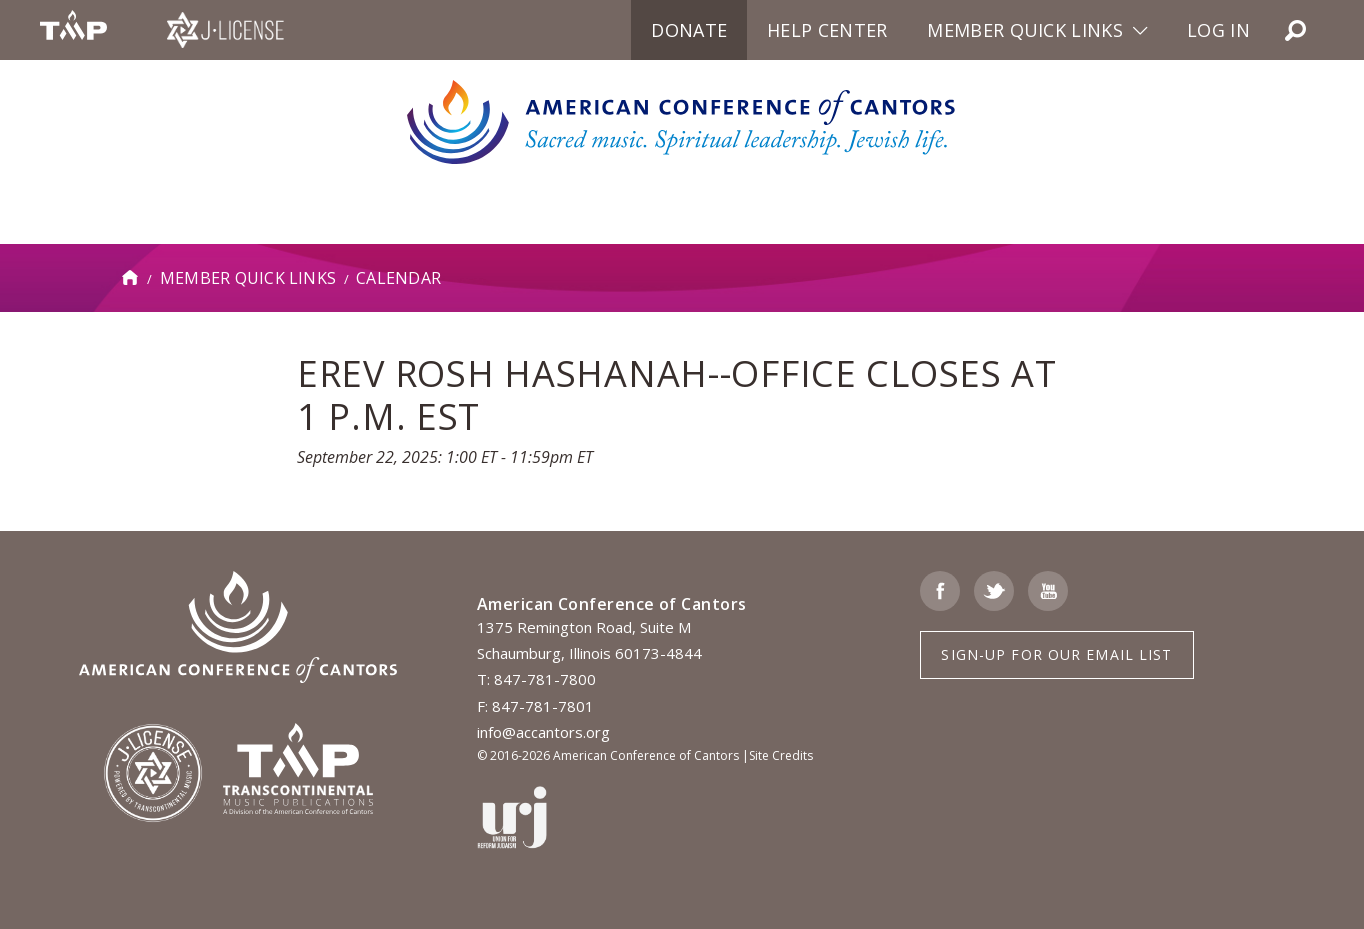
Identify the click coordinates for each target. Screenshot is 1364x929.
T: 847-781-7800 (536, 679)
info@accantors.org (543, 732)
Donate (689, 30)
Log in (1218, 30)
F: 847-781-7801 (535, 706)
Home (131, 278)
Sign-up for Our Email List (1056, 654)
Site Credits (781, 755)
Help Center (827, 30)
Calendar (398, 278)
